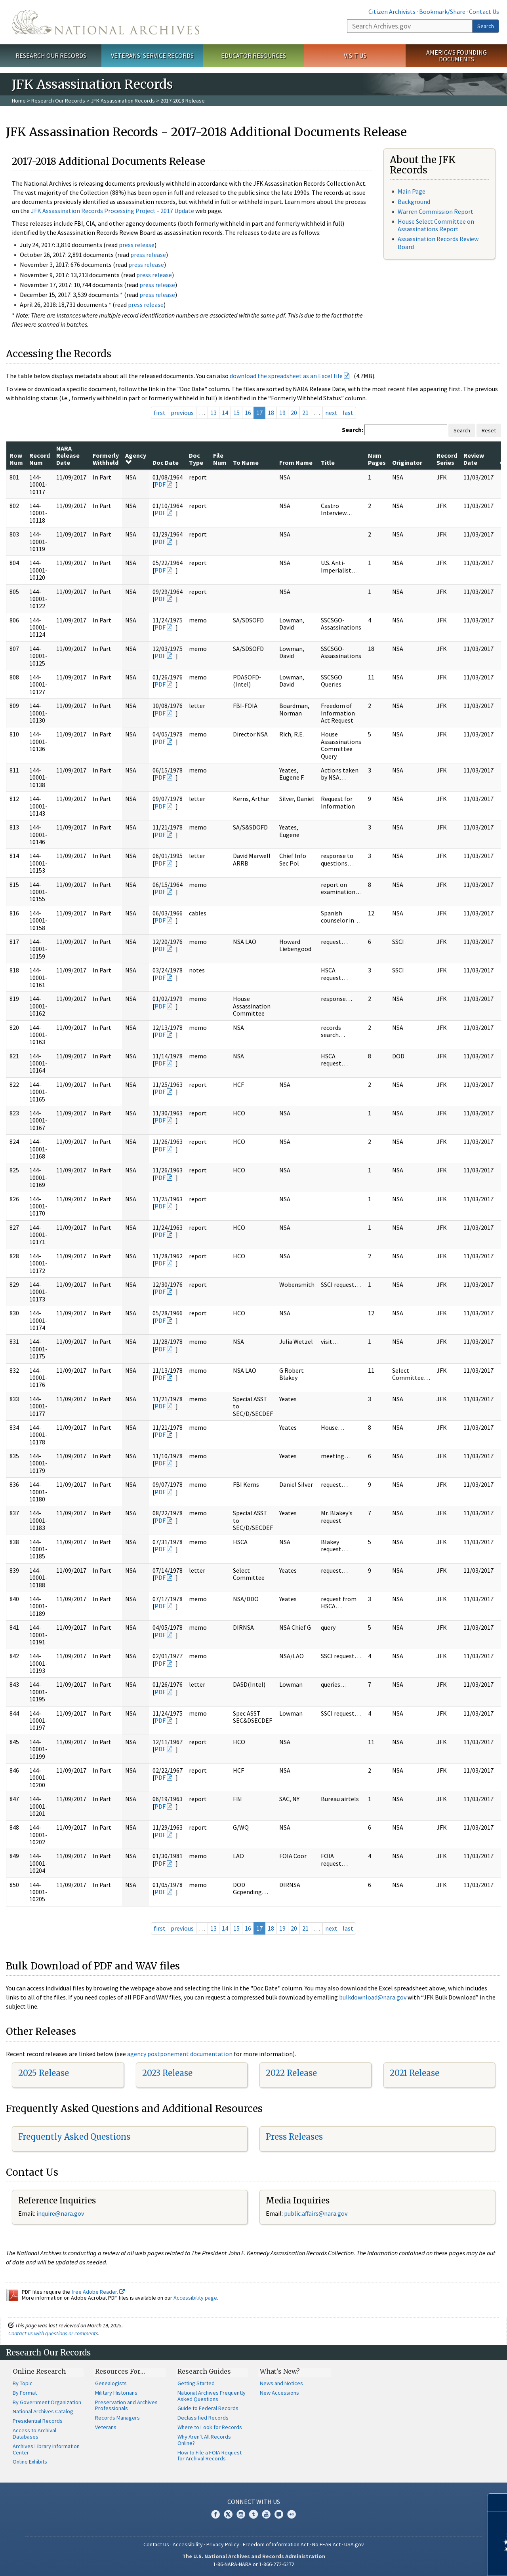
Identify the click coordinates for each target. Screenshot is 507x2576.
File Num (220, 458)
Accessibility (188, 2544)
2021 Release (414, 2073)
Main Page (411, 191)
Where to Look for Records (209, 2427)
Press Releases (294, 2137)
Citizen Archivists (392, 11)
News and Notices (281, 2383)
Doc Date (165, 462)
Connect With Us (253, 2502)
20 (294, 413)
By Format (25, 2392)
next (331, 413)
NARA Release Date (68, 455)
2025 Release (43, 2073)
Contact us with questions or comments (53, 2333)
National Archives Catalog (43, 2411)
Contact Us (484, 11)
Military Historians (116, 2392)
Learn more (436, 2561)
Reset (489, 430)
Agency (135, 458)
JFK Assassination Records (123, 100)
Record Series (446, 458)
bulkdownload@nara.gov (372, 1997)
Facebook (215, 2514)
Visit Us (355, 55)
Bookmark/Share (442, 11)
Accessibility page (195, 2297)
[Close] (498, 2503)
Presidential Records (38, 2420)
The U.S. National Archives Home (105, 22)
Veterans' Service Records (152, 55)
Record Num (39, 458)
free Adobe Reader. (98, 2291)
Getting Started (196, 2383)
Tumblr (253, 2514)
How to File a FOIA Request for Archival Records (209, 2455)
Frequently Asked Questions (74, 2137)
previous (182, 413)
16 (248, 413)
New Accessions (279, 2392)
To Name (246, 462)
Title (328, 462)
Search (485, 26)
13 (213, 413)
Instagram (241, 2514)
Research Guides (204, 2371)
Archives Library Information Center (46, 2449)
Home (19, 100)
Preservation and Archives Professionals (126, 2405)
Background (414, 201)
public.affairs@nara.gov (315, 2213)
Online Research (39, 2371)
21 (305, 413)
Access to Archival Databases (34, 2433)
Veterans (105, 2427)
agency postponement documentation (180, 2054)
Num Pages (377, 458)
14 (225, 413)
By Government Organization (47, 2402)
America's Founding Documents (456, 55)
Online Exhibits (30, 2461)
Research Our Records (50, 55)
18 (271, 413)
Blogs (279, 2514)
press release (136, 245)
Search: (352, 430)
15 (236, 413)
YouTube (266, 2514)
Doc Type (196, 458)
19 (282, 413)
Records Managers (117, 2417)
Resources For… (120, 2371)
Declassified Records (203, 2417)
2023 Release (167, 2073)
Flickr (291, 2514)
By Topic (22, 2383)
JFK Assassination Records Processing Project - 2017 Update (112, 211)
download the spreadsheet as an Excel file (286, 376)
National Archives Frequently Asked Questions (211, 2396)
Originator (407, 462)
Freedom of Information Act (276, 2544)
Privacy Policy (222, 2544)
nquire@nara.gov (61, 2213)
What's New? (280, 2371)
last (348, 413)
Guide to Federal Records (207, 2408)
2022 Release (291, 2073)
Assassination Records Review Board (438, 242)
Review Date (473, 458)
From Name (296, 462)
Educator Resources (253, 55)
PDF (160, 484)
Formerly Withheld (106, 458)
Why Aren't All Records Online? (204, 2440)
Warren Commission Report (435, 211)
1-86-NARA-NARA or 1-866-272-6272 (253, 2564)
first (160, 413)
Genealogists (111, 2383)
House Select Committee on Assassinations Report (436, 225)
